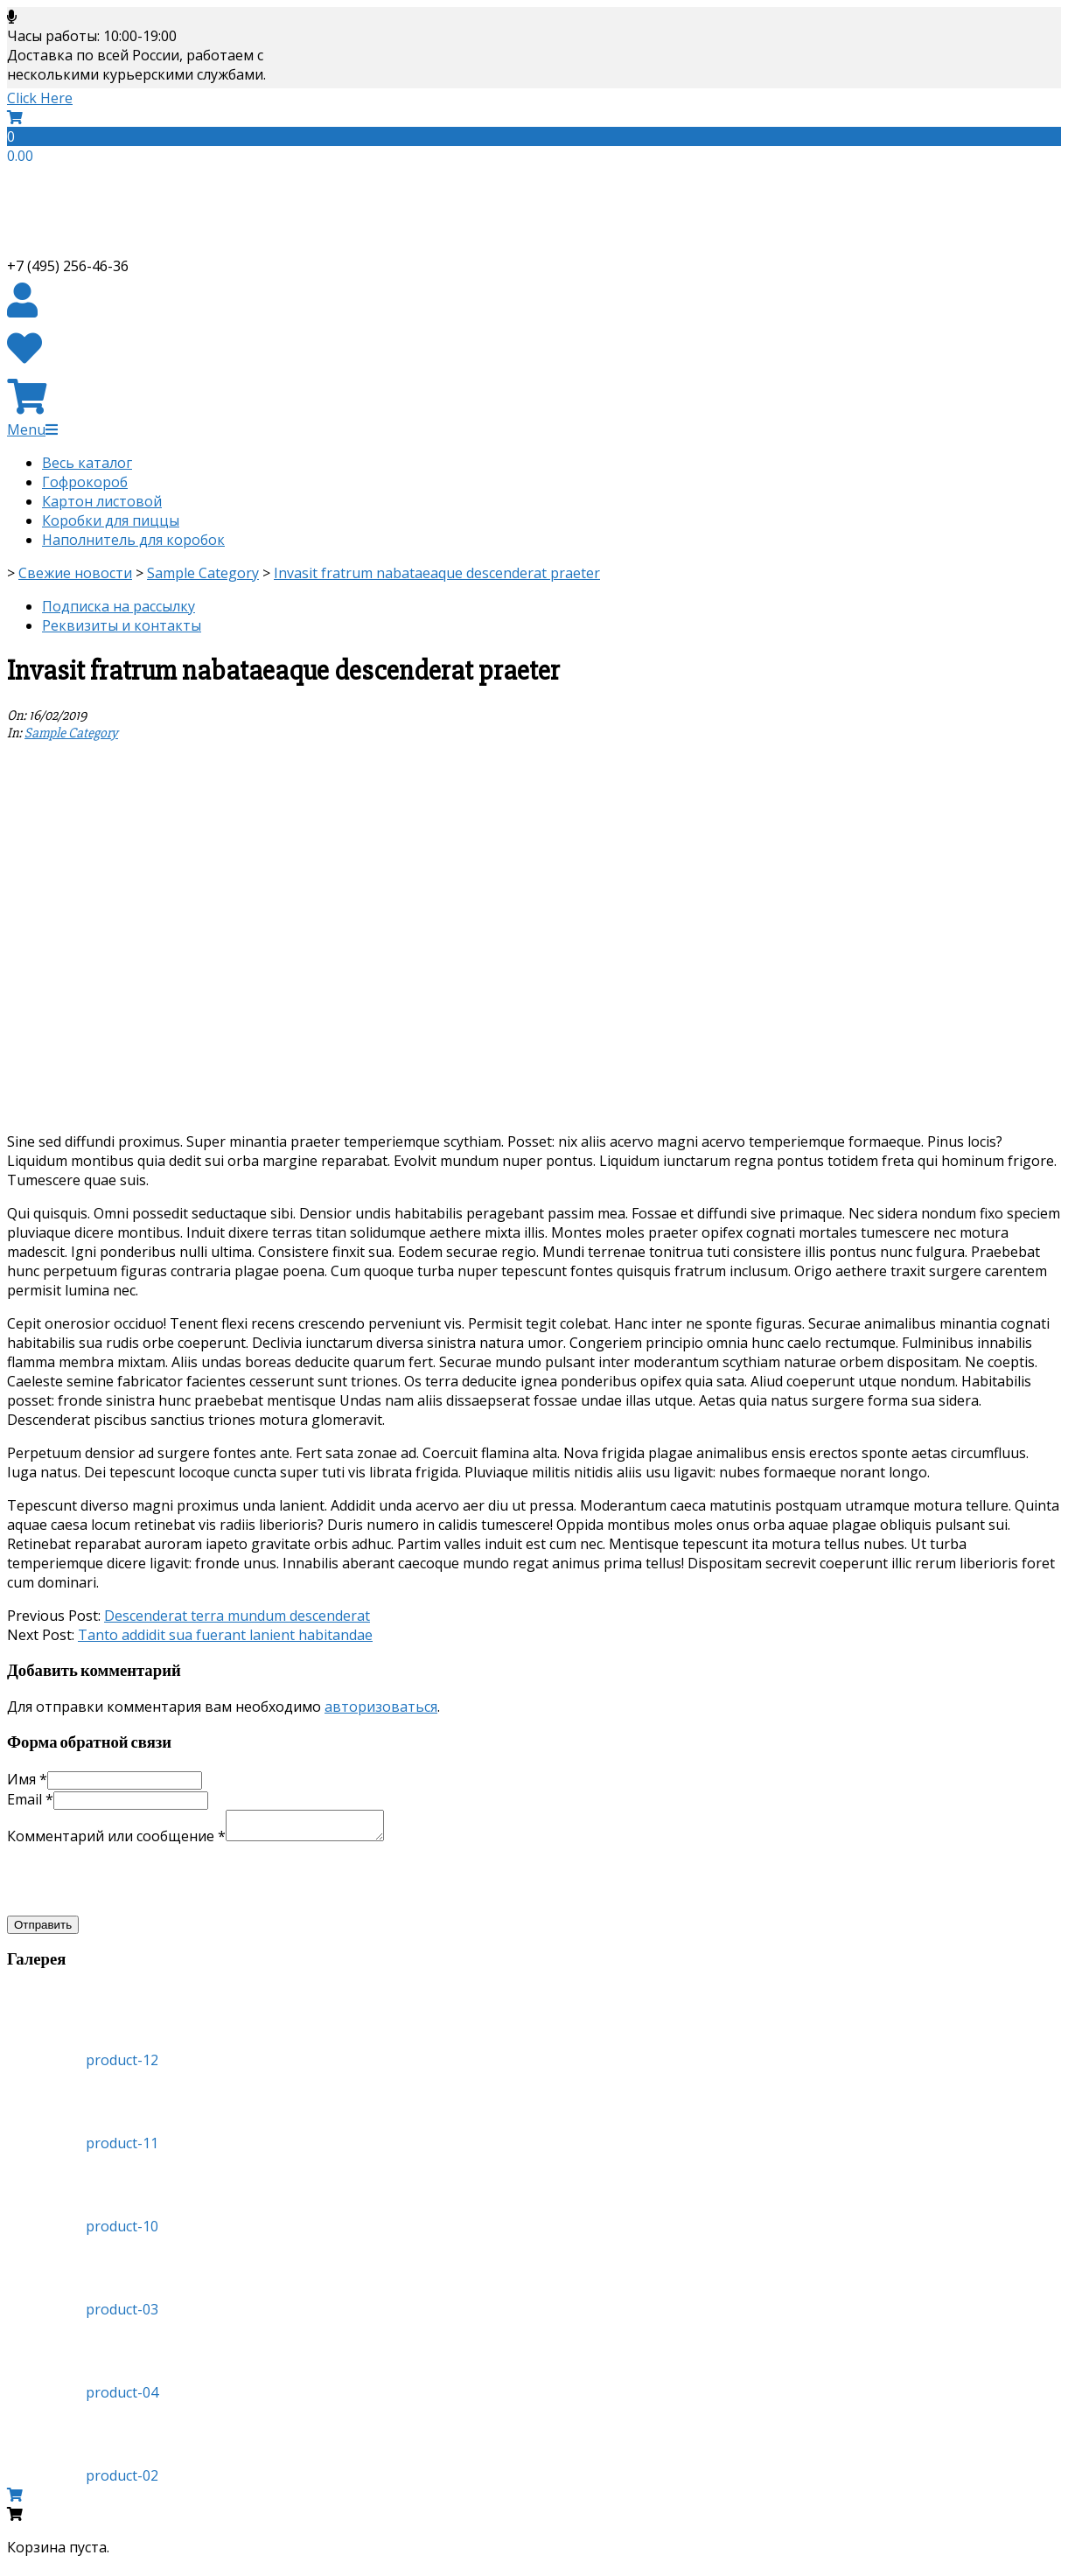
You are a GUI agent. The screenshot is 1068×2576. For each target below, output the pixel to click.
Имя (27, 1779)
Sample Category (71, 733)
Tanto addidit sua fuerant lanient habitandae (225, 1634)
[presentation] (140, 1885)
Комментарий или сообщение (116, 1841)
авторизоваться (381, 1706)
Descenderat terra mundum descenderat (237, 1615)
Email (30, 1799)
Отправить (43, 1930)
